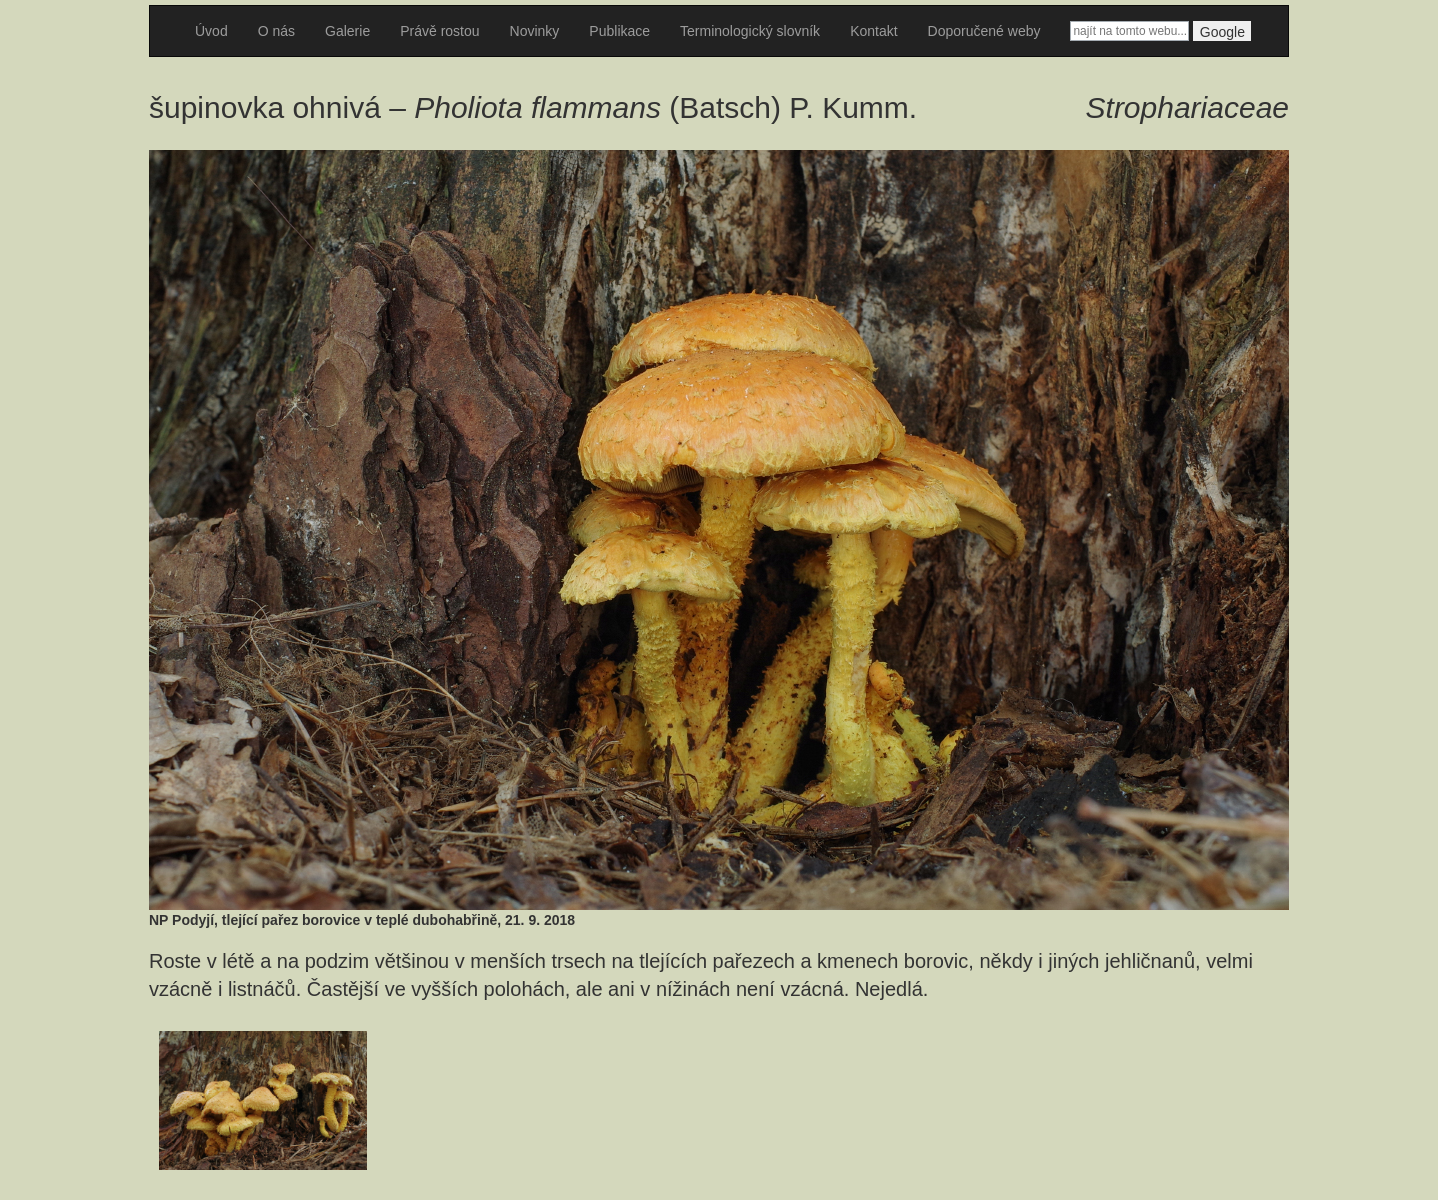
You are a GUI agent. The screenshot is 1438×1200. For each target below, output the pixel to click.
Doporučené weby (984, 31)
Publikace (619, 31)
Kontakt (873, 31)
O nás (276, 31)
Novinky (535, 31)
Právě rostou (439, 31)
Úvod (211, 31)
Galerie (347, 31)
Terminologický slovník (750, 31)
